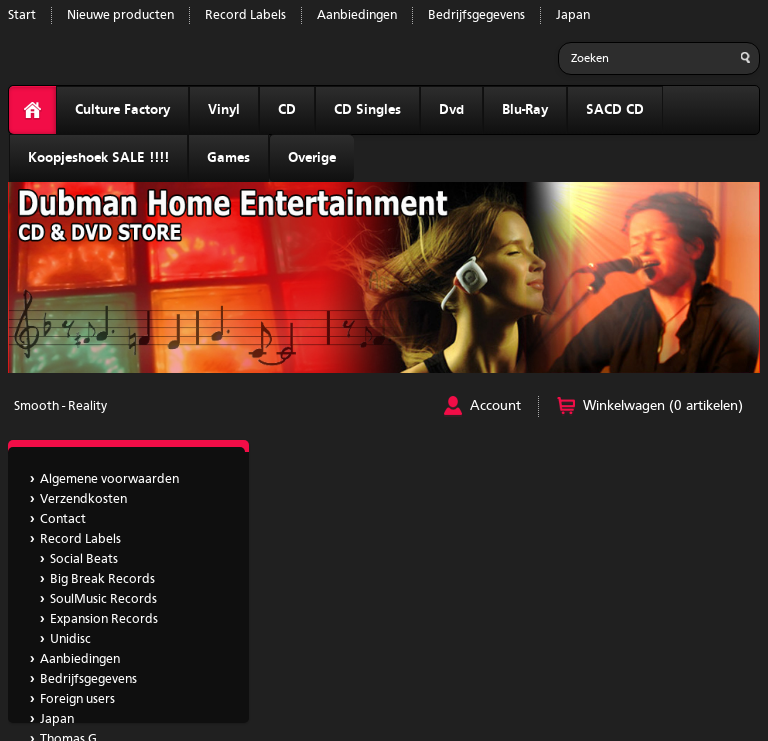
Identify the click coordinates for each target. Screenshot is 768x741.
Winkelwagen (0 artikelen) (663, 406)
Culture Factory (122, 110)
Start (22, 15)
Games (228, 158)
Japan (573, 15)
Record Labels (245, 15)
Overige (312, 158)
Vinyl (224, 110)
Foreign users (77, 699)
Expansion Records (104, 619)
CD (287, 110)
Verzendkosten (83, 499)
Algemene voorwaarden (109, 479)
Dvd (451, 110)
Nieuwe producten (120, 15)
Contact (63, 519)
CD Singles (367, 110)
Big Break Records (102, 579)
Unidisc (70, 639)
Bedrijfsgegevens (476, 15)
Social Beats (84, 559)
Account (495, 406)
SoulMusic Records (103, 599)
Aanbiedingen (357, 15)
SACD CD (615, 110)
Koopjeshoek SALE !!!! (98, 158)
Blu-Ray (525, 110)
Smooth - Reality (60, 406)
